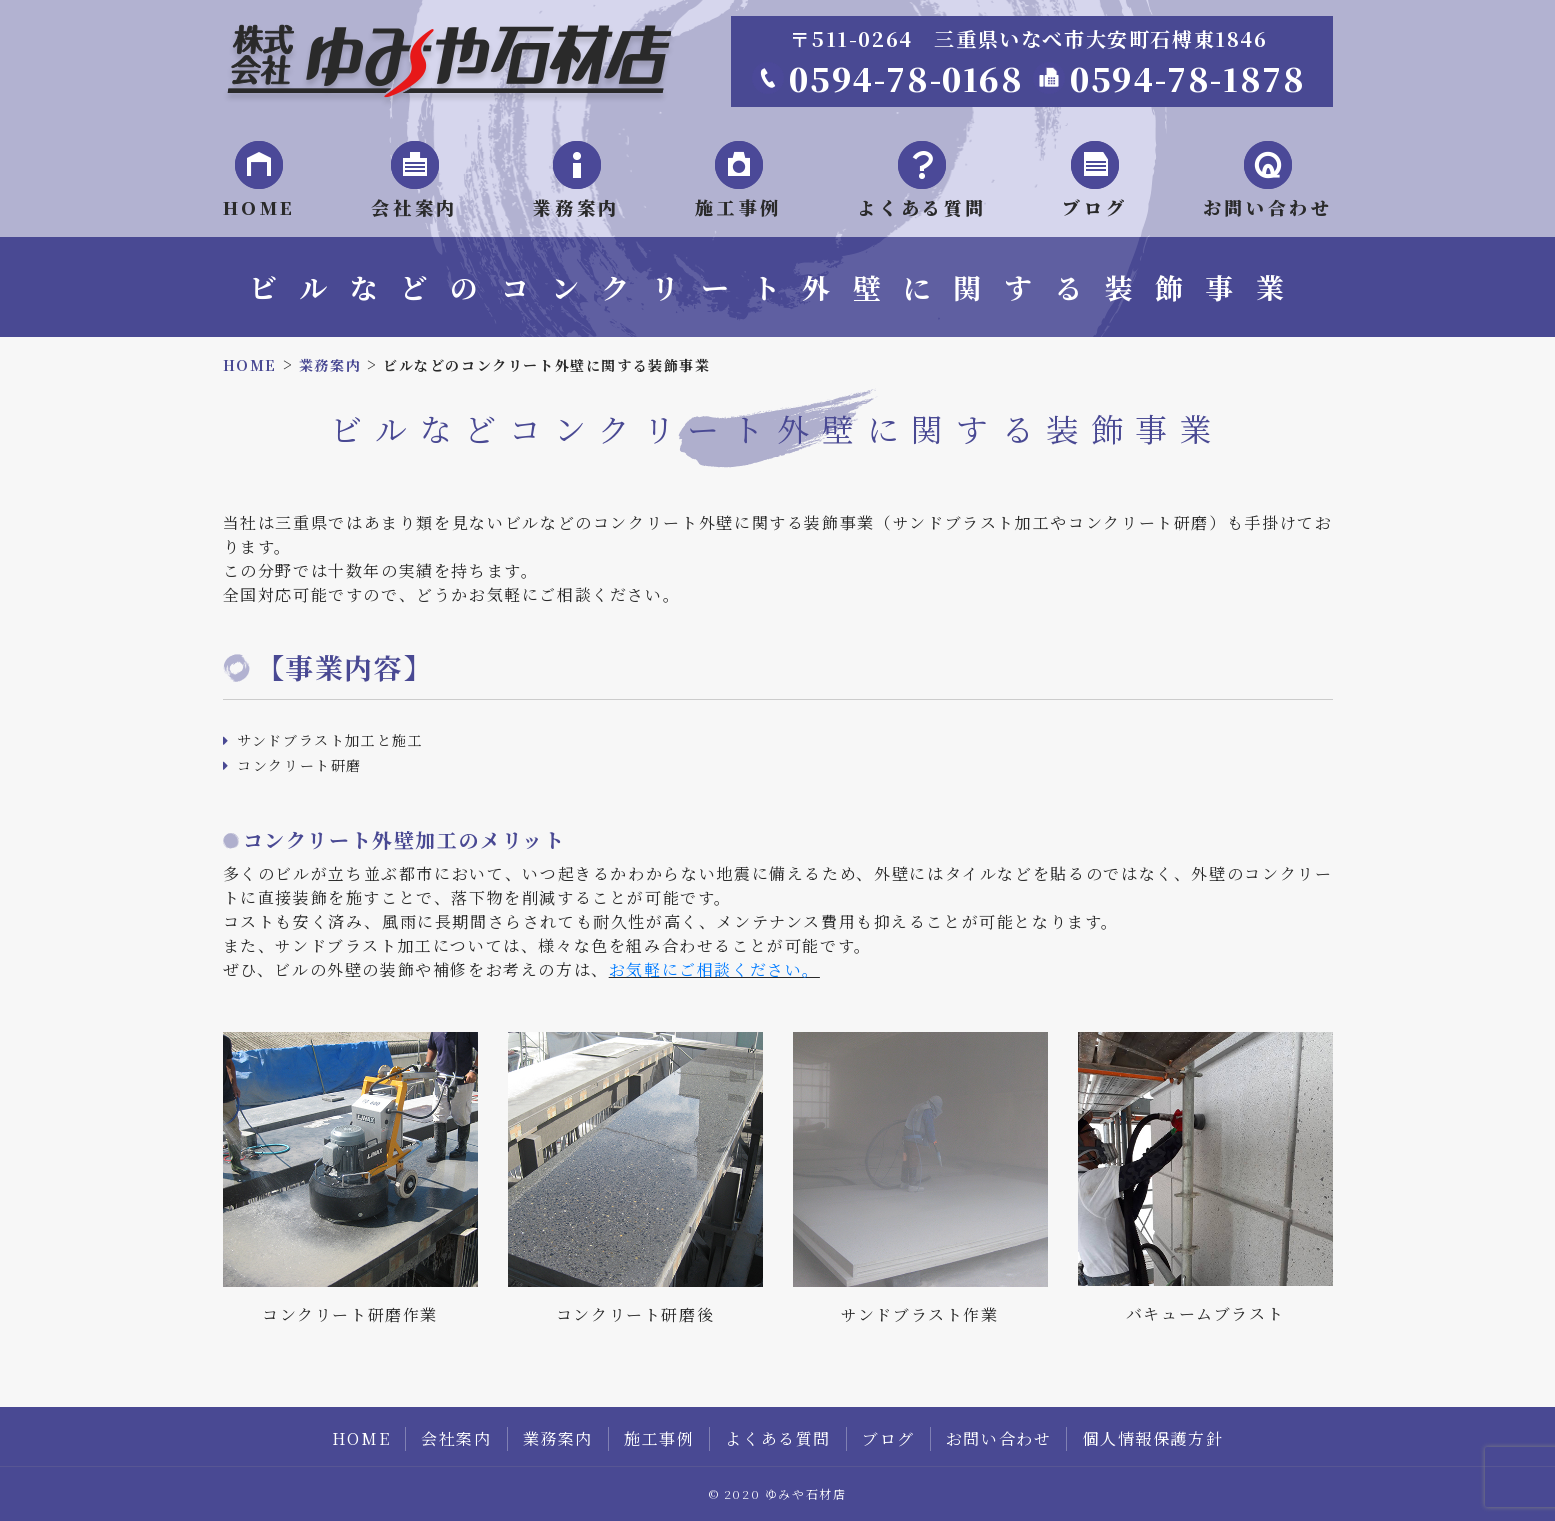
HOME (361, 1438)
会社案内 (456, 1438)
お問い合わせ (999, 1438)
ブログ (888, 1438)
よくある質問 (778, 1438)
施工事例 (659, 1438)
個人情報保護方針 (1152, 1438)
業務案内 (558, 1438)
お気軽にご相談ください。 (714, 969)
